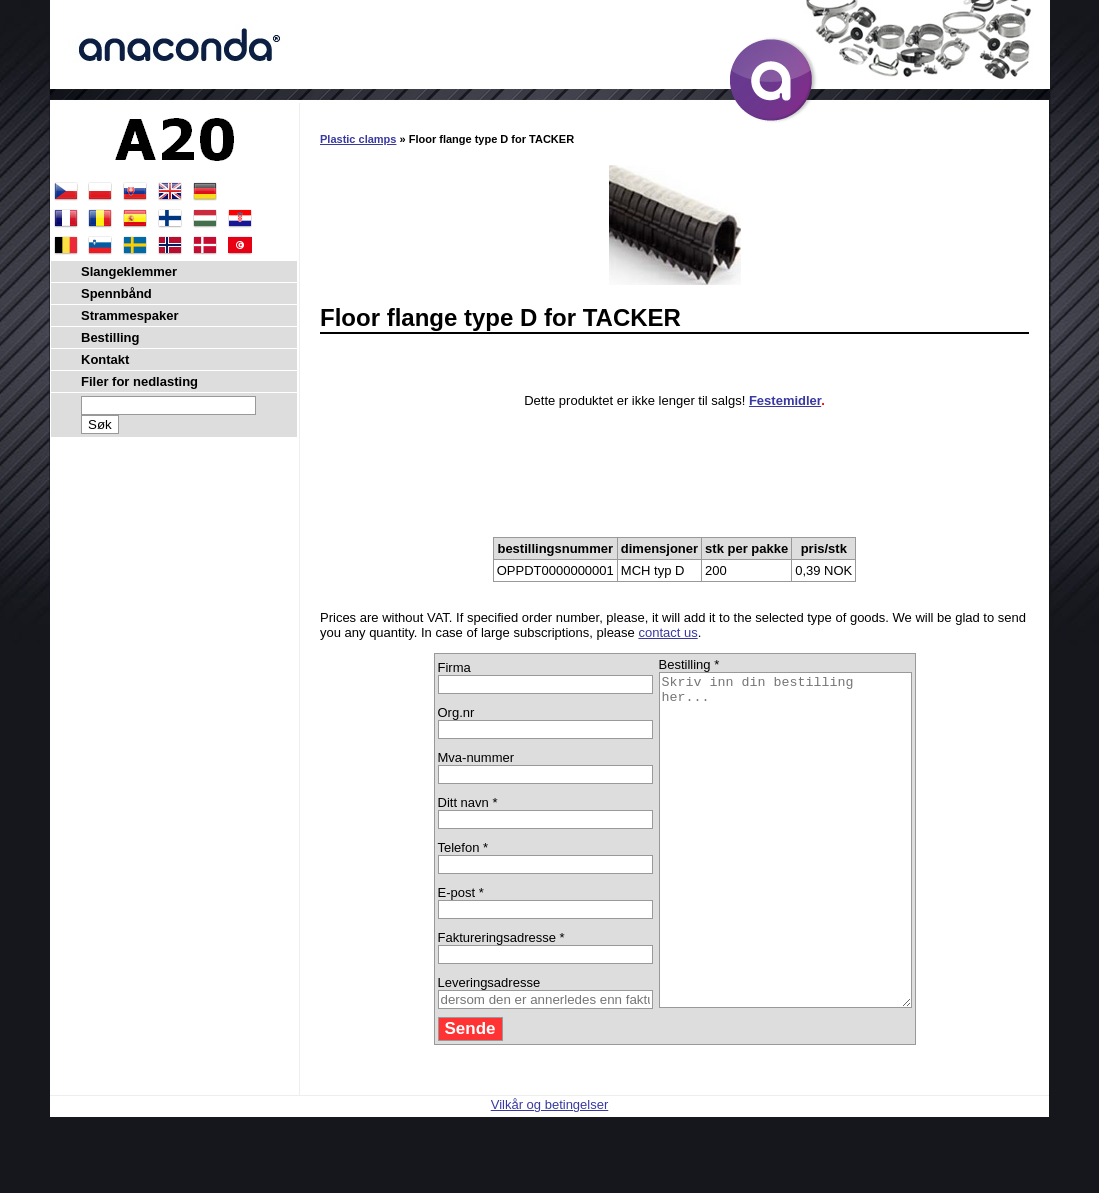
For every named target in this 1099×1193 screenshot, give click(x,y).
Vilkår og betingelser (550, 1170)
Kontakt (105, 359)
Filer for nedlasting (139, 381)
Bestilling (110, 337)
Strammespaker (130, 315)
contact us (667, 632)
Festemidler (785, 400)
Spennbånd (116, 293)
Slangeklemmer (129, 271)
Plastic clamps (358, 139)
